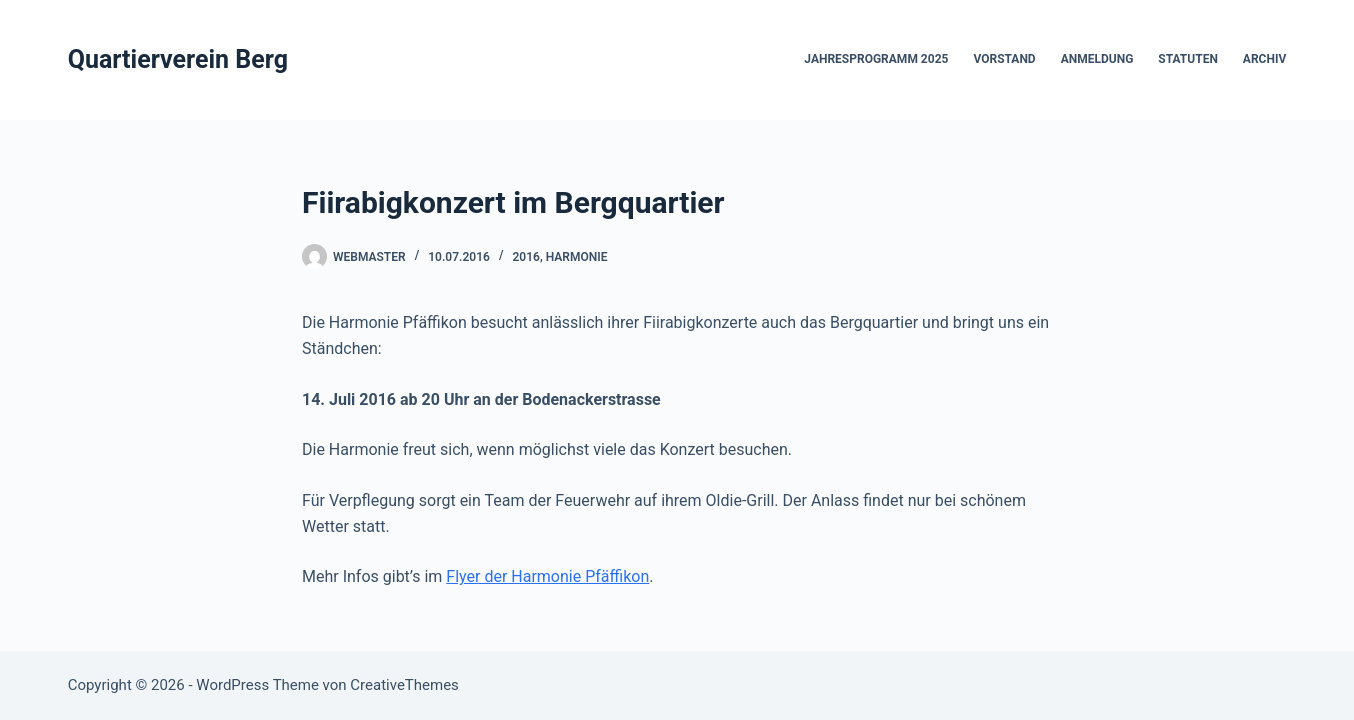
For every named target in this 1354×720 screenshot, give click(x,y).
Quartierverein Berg (178, 59)
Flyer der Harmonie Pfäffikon (547, 576)
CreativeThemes (404, 685)
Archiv (1264, 59)
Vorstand (1004, 59)
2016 (525, 257)
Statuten (1188, 59)
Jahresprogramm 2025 (876, 59)
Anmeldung (1097, 59)
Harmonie (577, 257)
